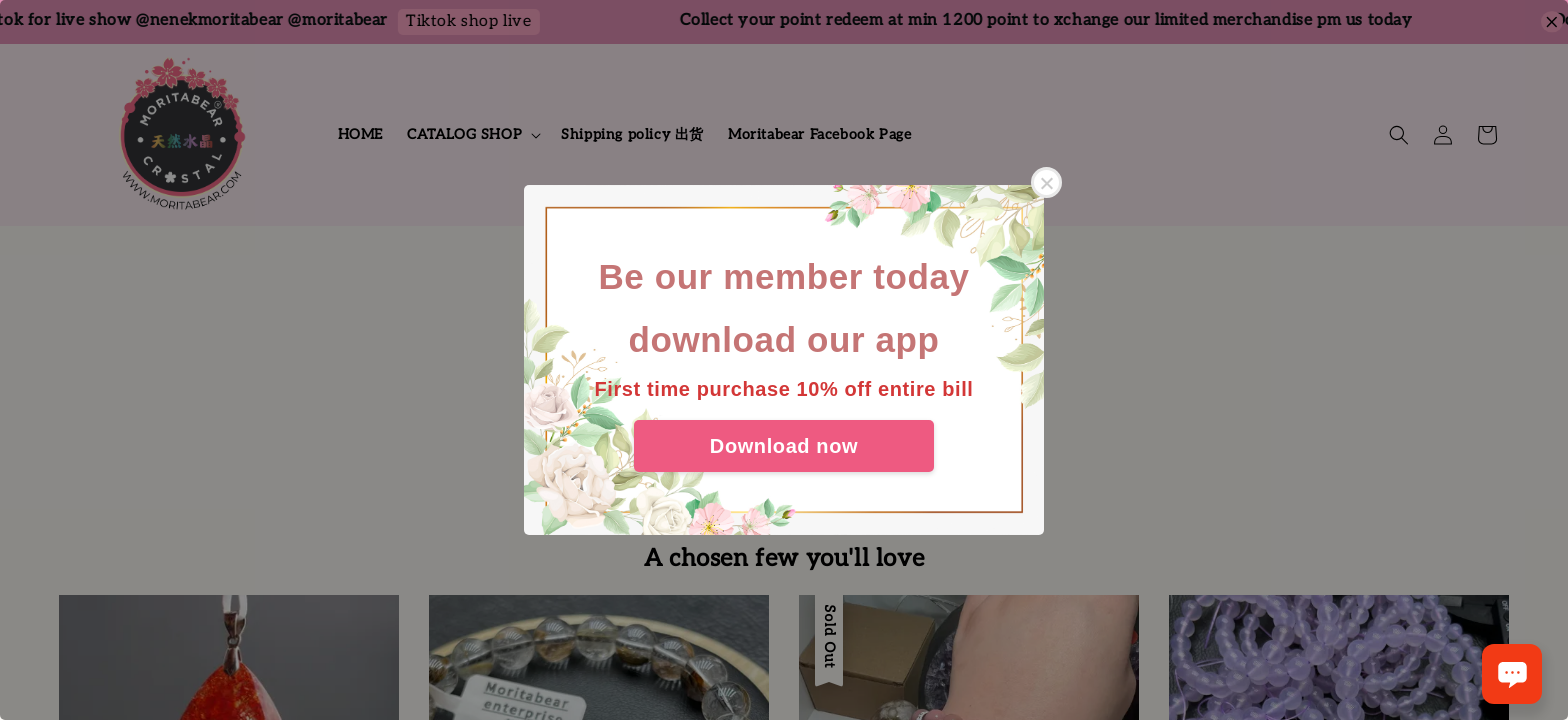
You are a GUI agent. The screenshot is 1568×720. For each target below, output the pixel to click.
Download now (784, 446)
